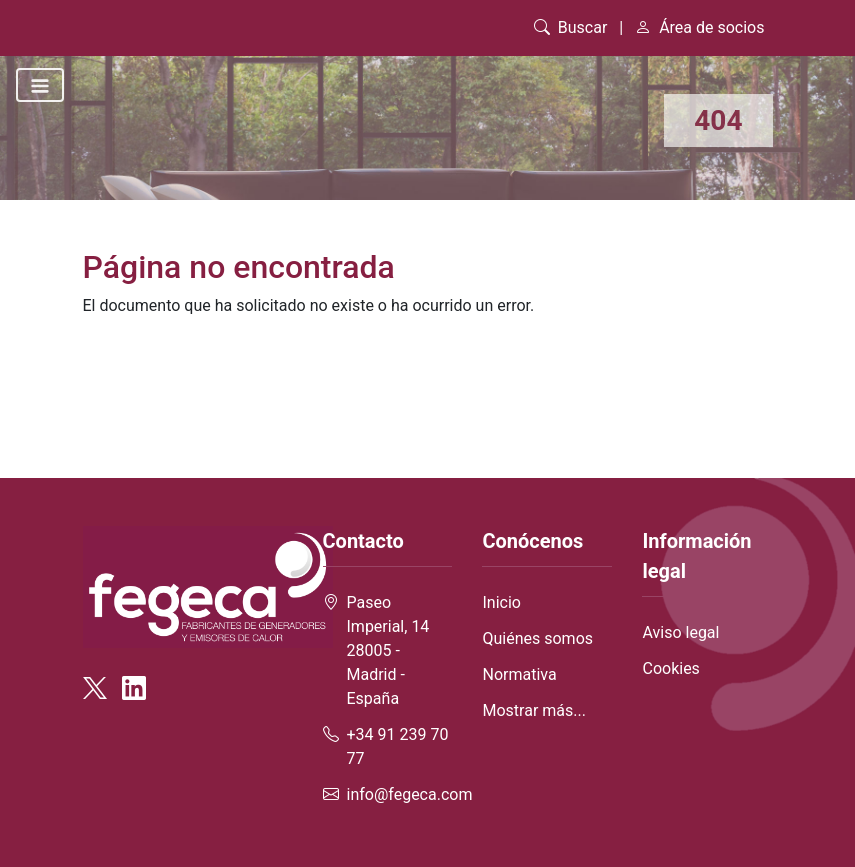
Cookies (670, 668)
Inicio (501, 602)
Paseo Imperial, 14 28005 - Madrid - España (388, 650)
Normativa (519, 674)
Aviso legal (680, 632)
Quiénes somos (537, 638)
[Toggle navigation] (40, 85)
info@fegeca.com (410, 794)
